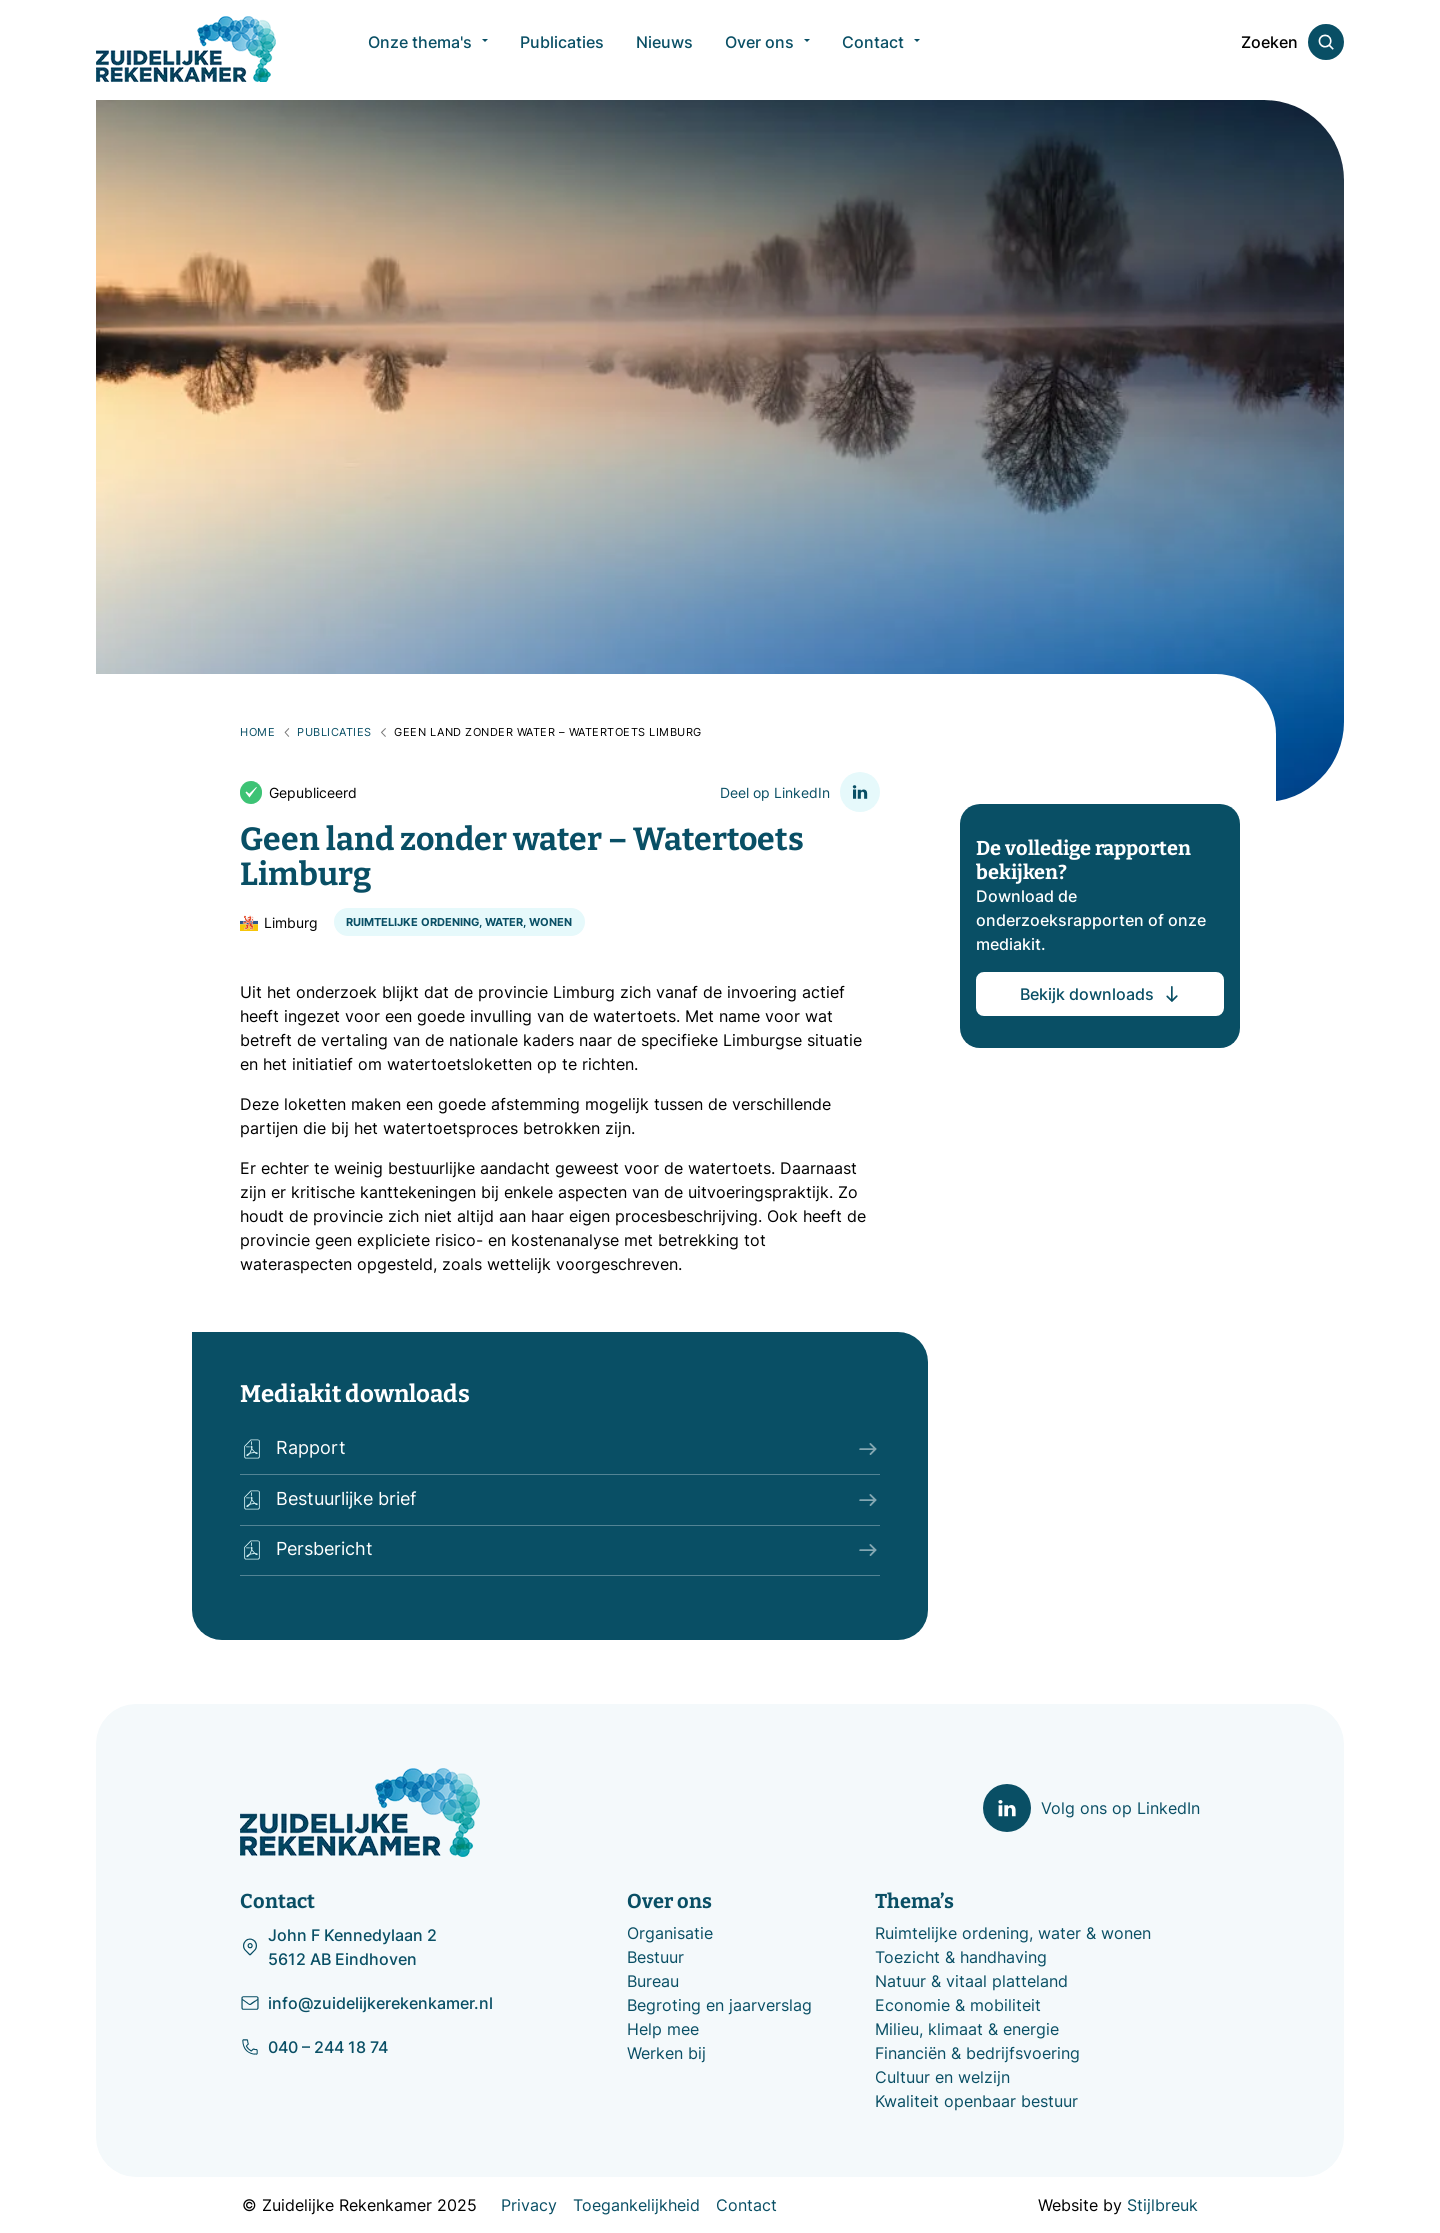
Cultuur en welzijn (942, 2077)
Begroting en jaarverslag (719, 2005)
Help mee (663, 2029)
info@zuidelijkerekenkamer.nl (366, 2003)
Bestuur (655, 1957)
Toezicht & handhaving (961, 1957)
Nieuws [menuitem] (664, 50)
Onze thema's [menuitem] (420, 50)
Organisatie (670, 1933)
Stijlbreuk (1162, 2205)
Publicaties (334, 732)
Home (257, 732)
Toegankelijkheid (636, 2205)
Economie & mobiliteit (958, 2005)
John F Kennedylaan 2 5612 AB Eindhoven (338, 1947)
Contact (746, 2205)
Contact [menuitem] (873, 50)
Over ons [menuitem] (759, 50)
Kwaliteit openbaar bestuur (976, 2101)
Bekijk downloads (1101, 993)
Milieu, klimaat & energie (967, 2029)
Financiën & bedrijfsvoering (977, 2053)
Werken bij (666, 2053)
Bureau (653, 1981)
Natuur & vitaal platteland (971, 1981)
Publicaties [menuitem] (562, 50)
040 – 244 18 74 (314, 2047)
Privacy (529, 2205)
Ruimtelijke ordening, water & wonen (1013, 1933)
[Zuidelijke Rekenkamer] (186, 49)
